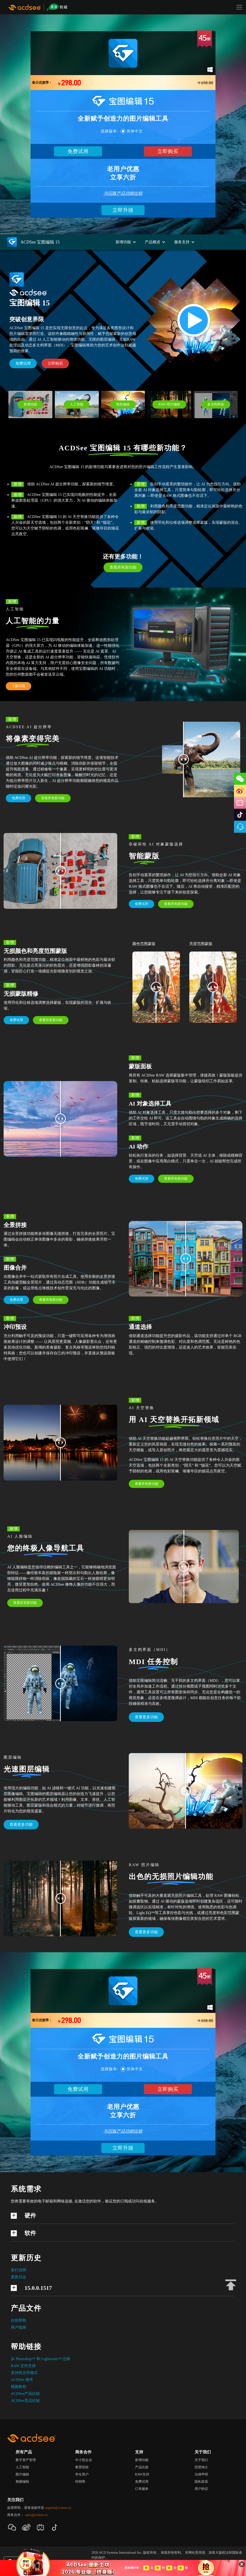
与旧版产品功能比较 (123, 193)
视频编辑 (22, 2481)
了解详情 (18, 686)
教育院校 (82, 2467)
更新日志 (18, 2277)
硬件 (30, 2216)
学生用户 (82, 2474)
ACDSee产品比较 (25, 2394)
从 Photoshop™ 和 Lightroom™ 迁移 (40, 2359)
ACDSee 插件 (22, 2380)
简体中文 (132, 131)
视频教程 (18, 2387)
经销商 (80, 2481)
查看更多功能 (146, 1717)
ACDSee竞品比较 (25, 2400)
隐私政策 (201, 2481)
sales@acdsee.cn (36, 2515)
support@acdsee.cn (58, 2508)
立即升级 (123, 210)
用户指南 (18, 2327)
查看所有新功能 (123, 567)
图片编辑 (22, 2474)
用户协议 (201, 2489)
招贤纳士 (201, 2467)
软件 (30, 2233)
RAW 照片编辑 (169, 404)
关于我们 (201, 2460)
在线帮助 (18, 2320)
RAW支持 (142, 2474)
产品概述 (152, 242)
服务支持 (182, 242)
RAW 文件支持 (23, 2366)
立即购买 (167, 151)
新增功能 (123, 242)
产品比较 (141, 2467)
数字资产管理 (26, 2460)
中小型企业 (83, 2460)
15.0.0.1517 (38, 2288)
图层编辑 (123, 404)
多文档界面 (215, 404)
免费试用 (78, 151)
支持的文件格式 (24, 2373)
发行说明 (18, 2270)
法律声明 (201, 2474)
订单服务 (141, 2489)
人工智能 (76, 404)
